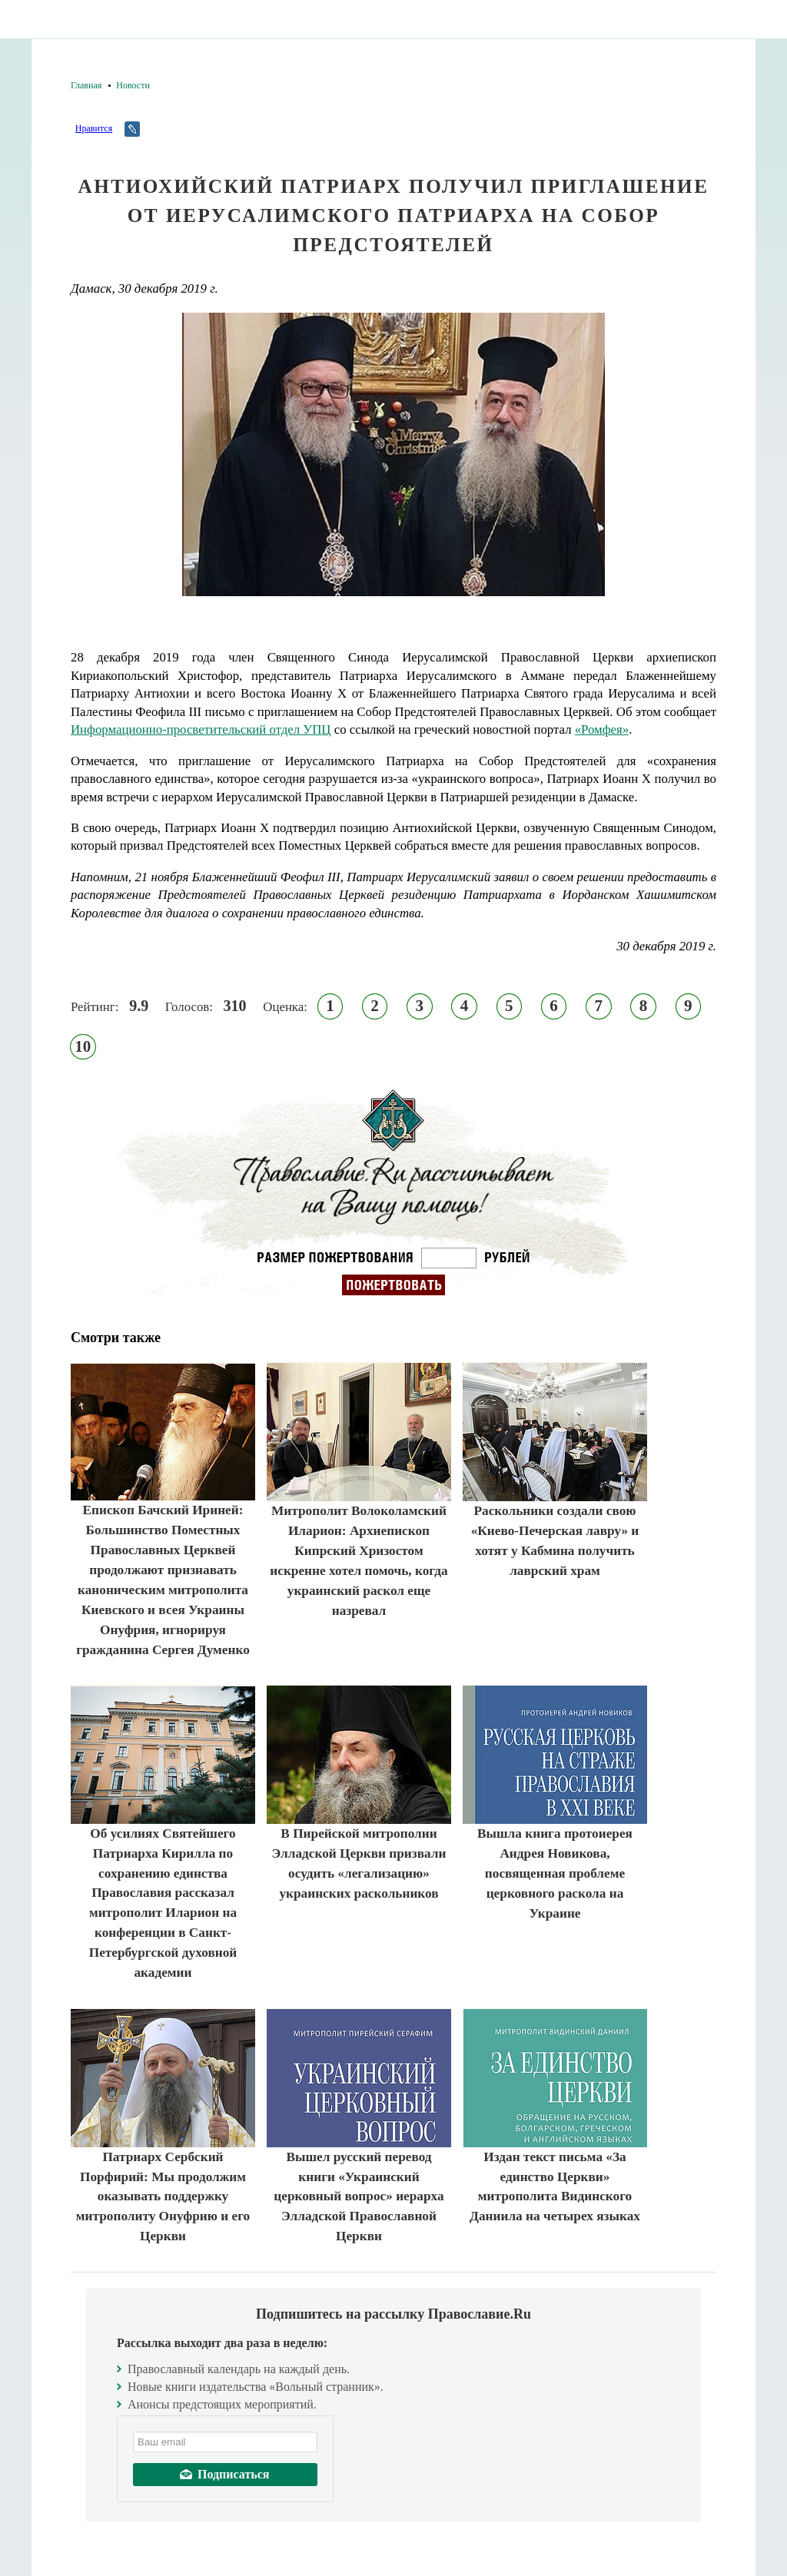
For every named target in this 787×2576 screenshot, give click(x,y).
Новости (133, 85)
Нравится (93, 128)
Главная (86, 85)
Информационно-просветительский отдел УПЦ (201, 729)
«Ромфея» (602, 729)
